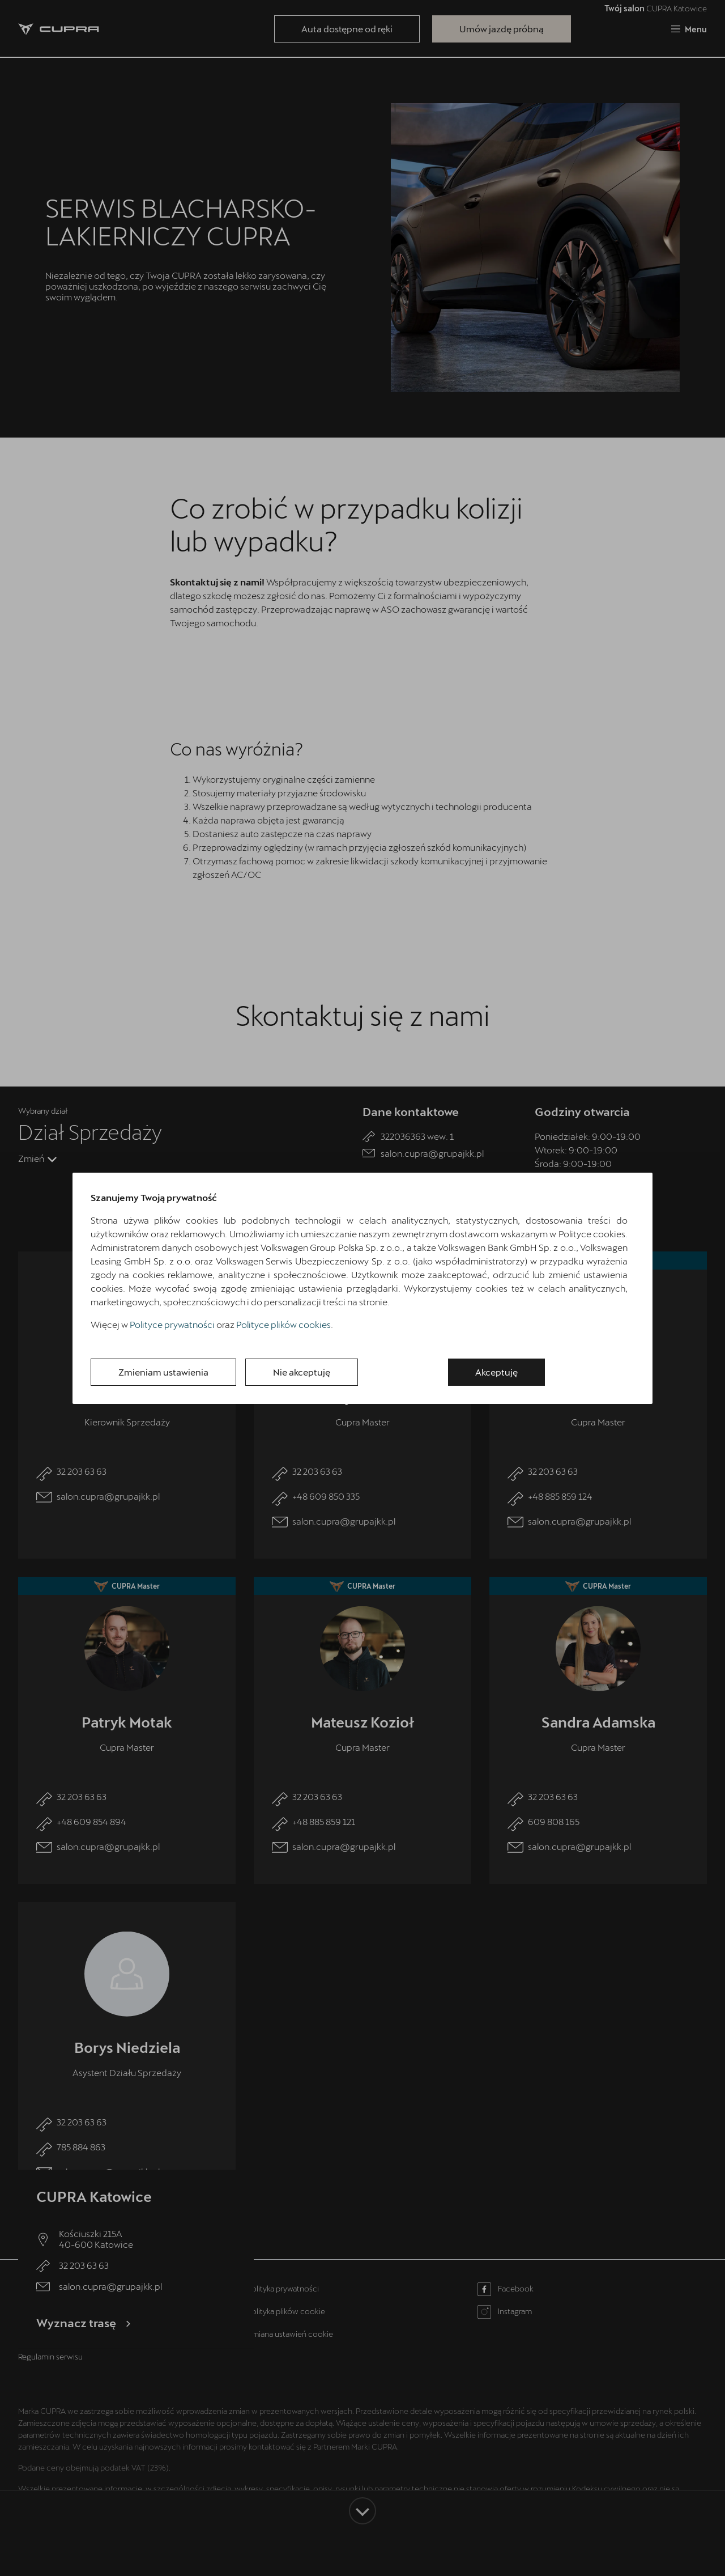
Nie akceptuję (301, 1371)
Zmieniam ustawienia (163, 1371)
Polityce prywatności (172, 1324)
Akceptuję (496, 1371)
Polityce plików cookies (283, 1324)
